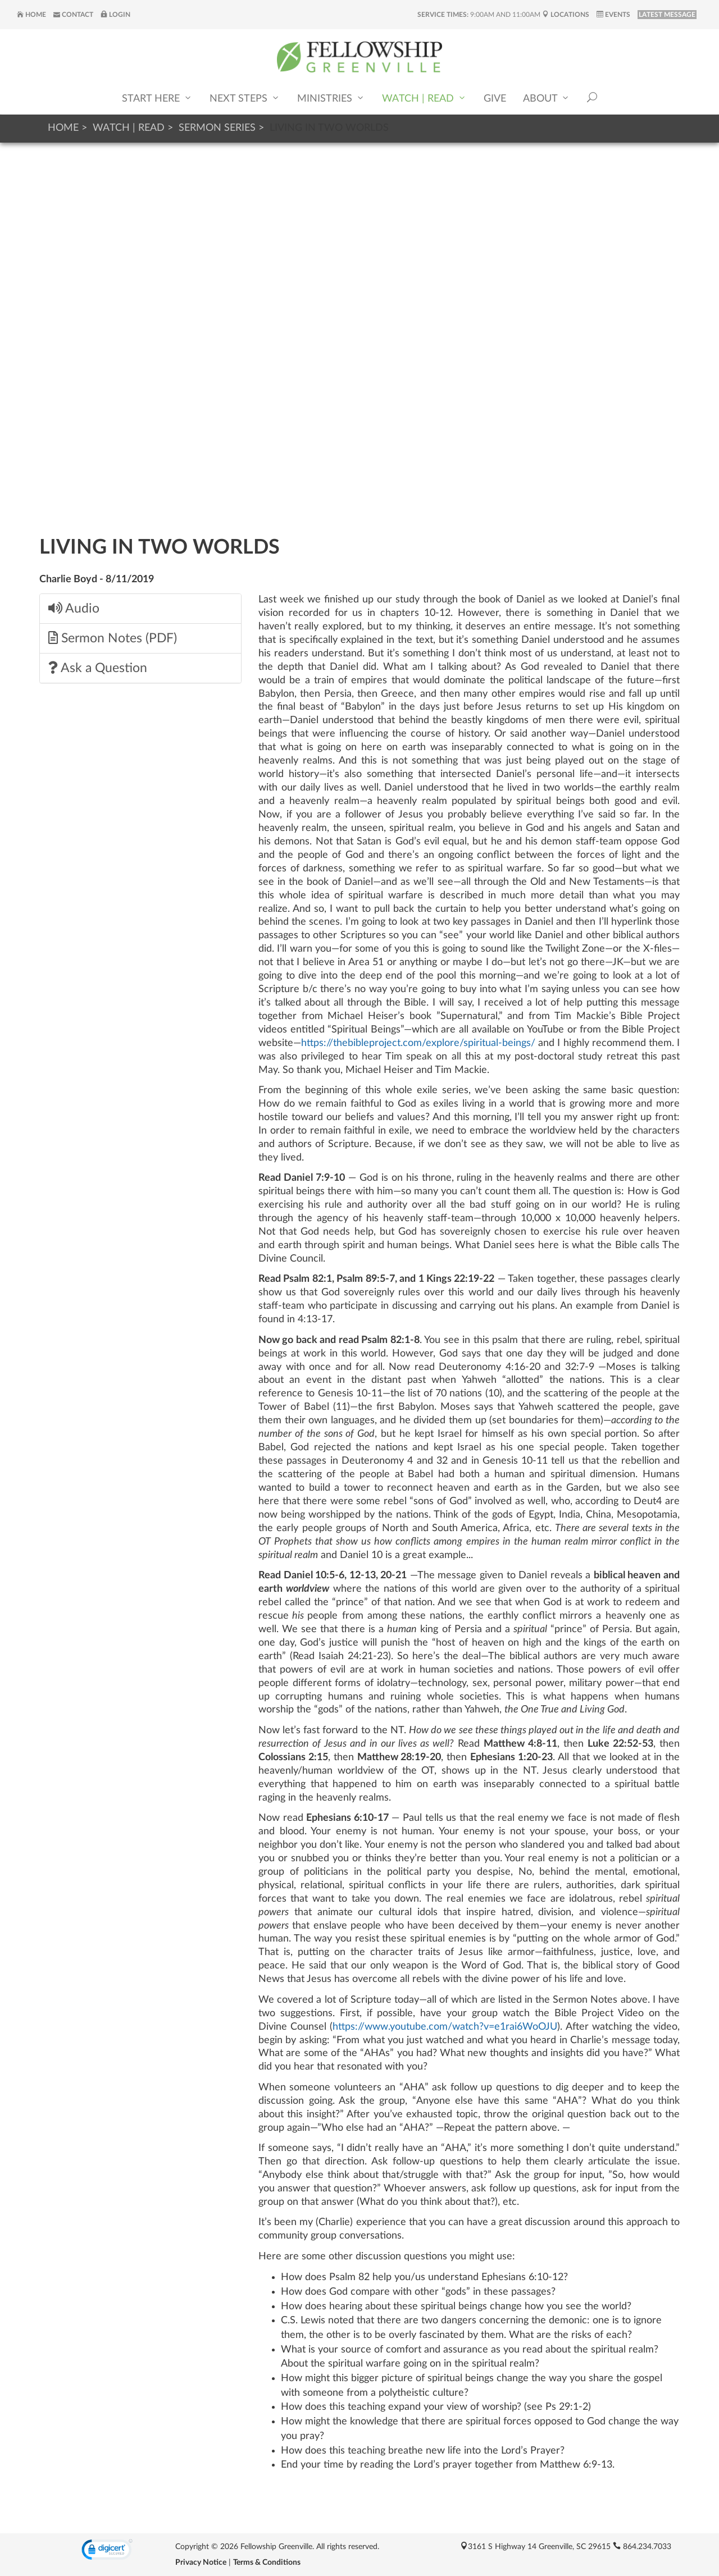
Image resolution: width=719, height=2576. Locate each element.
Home (31, 14)
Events (613, 14)
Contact (73, 14)
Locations (565, 14)
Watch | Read (424, 98)
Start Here (157, 98)
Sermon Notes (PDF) (112, 638)
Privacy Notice (200, 2562)
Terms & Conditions (267, 2562)
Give (495, 99)
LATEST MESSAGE (667, 14)
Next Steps (245, 98)
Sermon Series (217, 128)
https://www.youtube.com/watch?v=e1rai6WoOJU (445, 2027)
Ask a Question (97, 667)
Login (115, 14)
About (546, 98)
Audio (73, 608)
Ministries (331, 98)
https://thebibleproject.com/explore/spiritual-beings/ (418, 1043)
